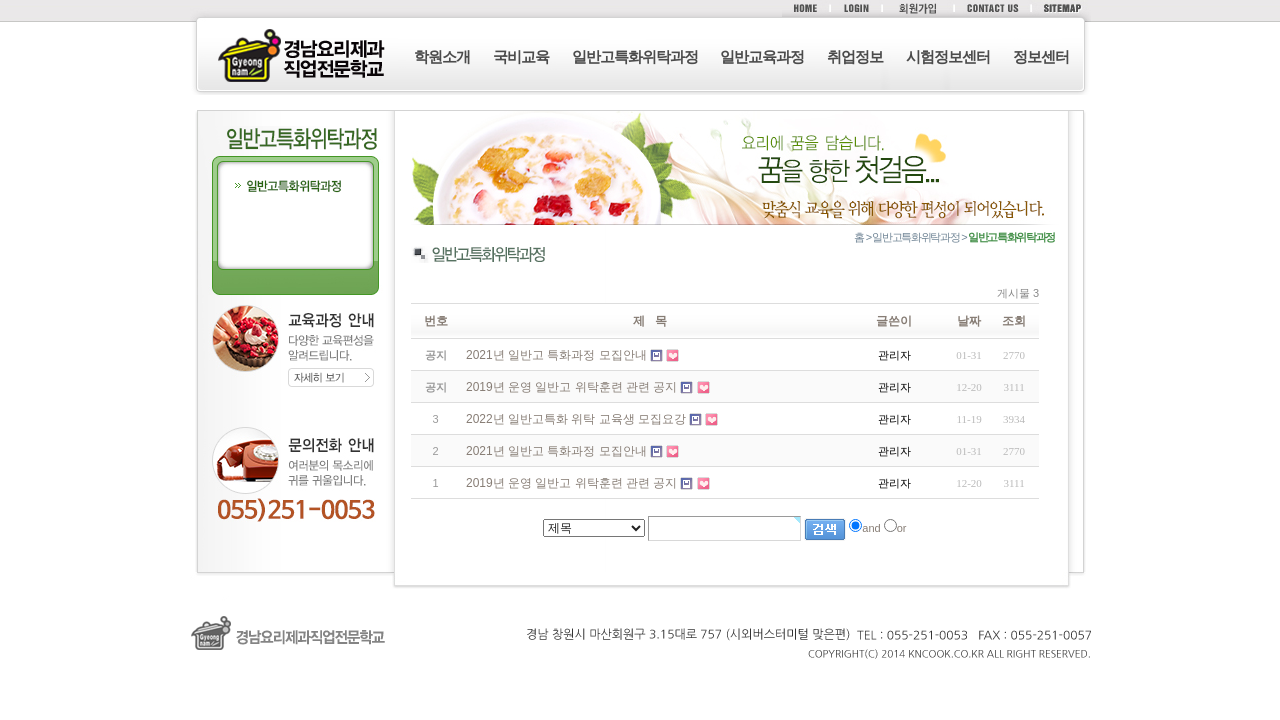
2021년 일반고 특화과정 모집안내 (556, 451)
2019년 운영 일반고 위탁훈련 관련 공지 (571, 483)
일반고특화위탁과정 (635, 56)
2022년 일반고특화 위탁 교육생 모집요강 (576, 419)
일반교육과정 (762, 56)
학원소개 (442, 56)
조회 (1014, 321)
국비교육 (521, 56)
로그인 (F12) (640, 681)
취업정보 (855, 56)
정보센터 (1041, 56)
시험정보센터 (948, 56)
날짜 (969, 321)
